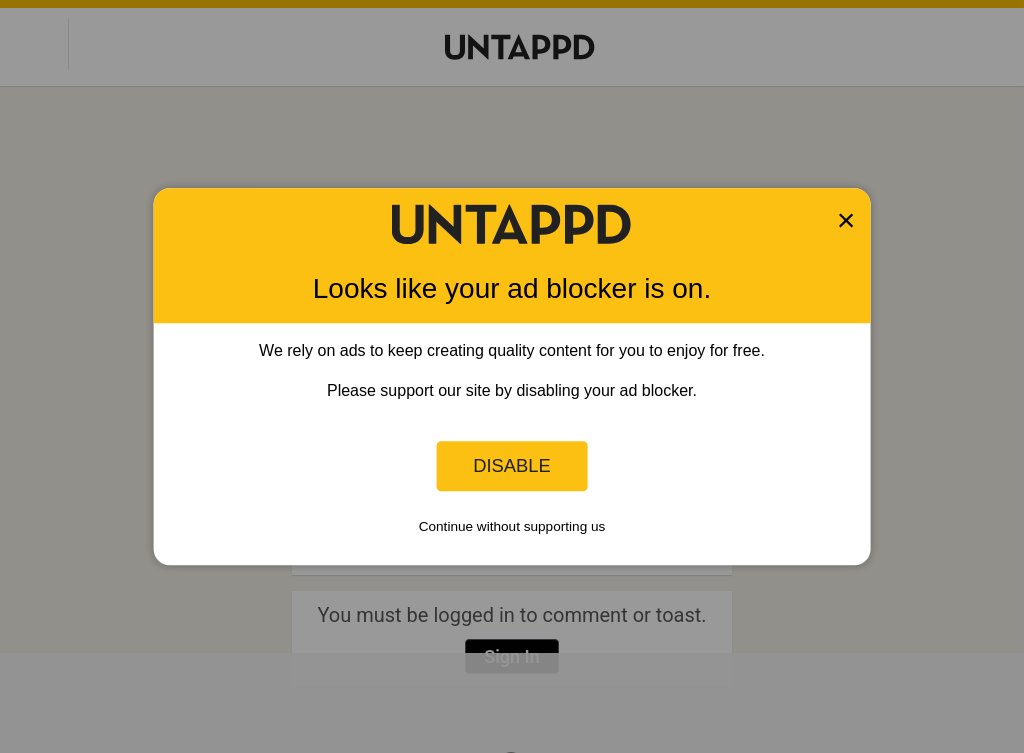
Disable (512, 465)
